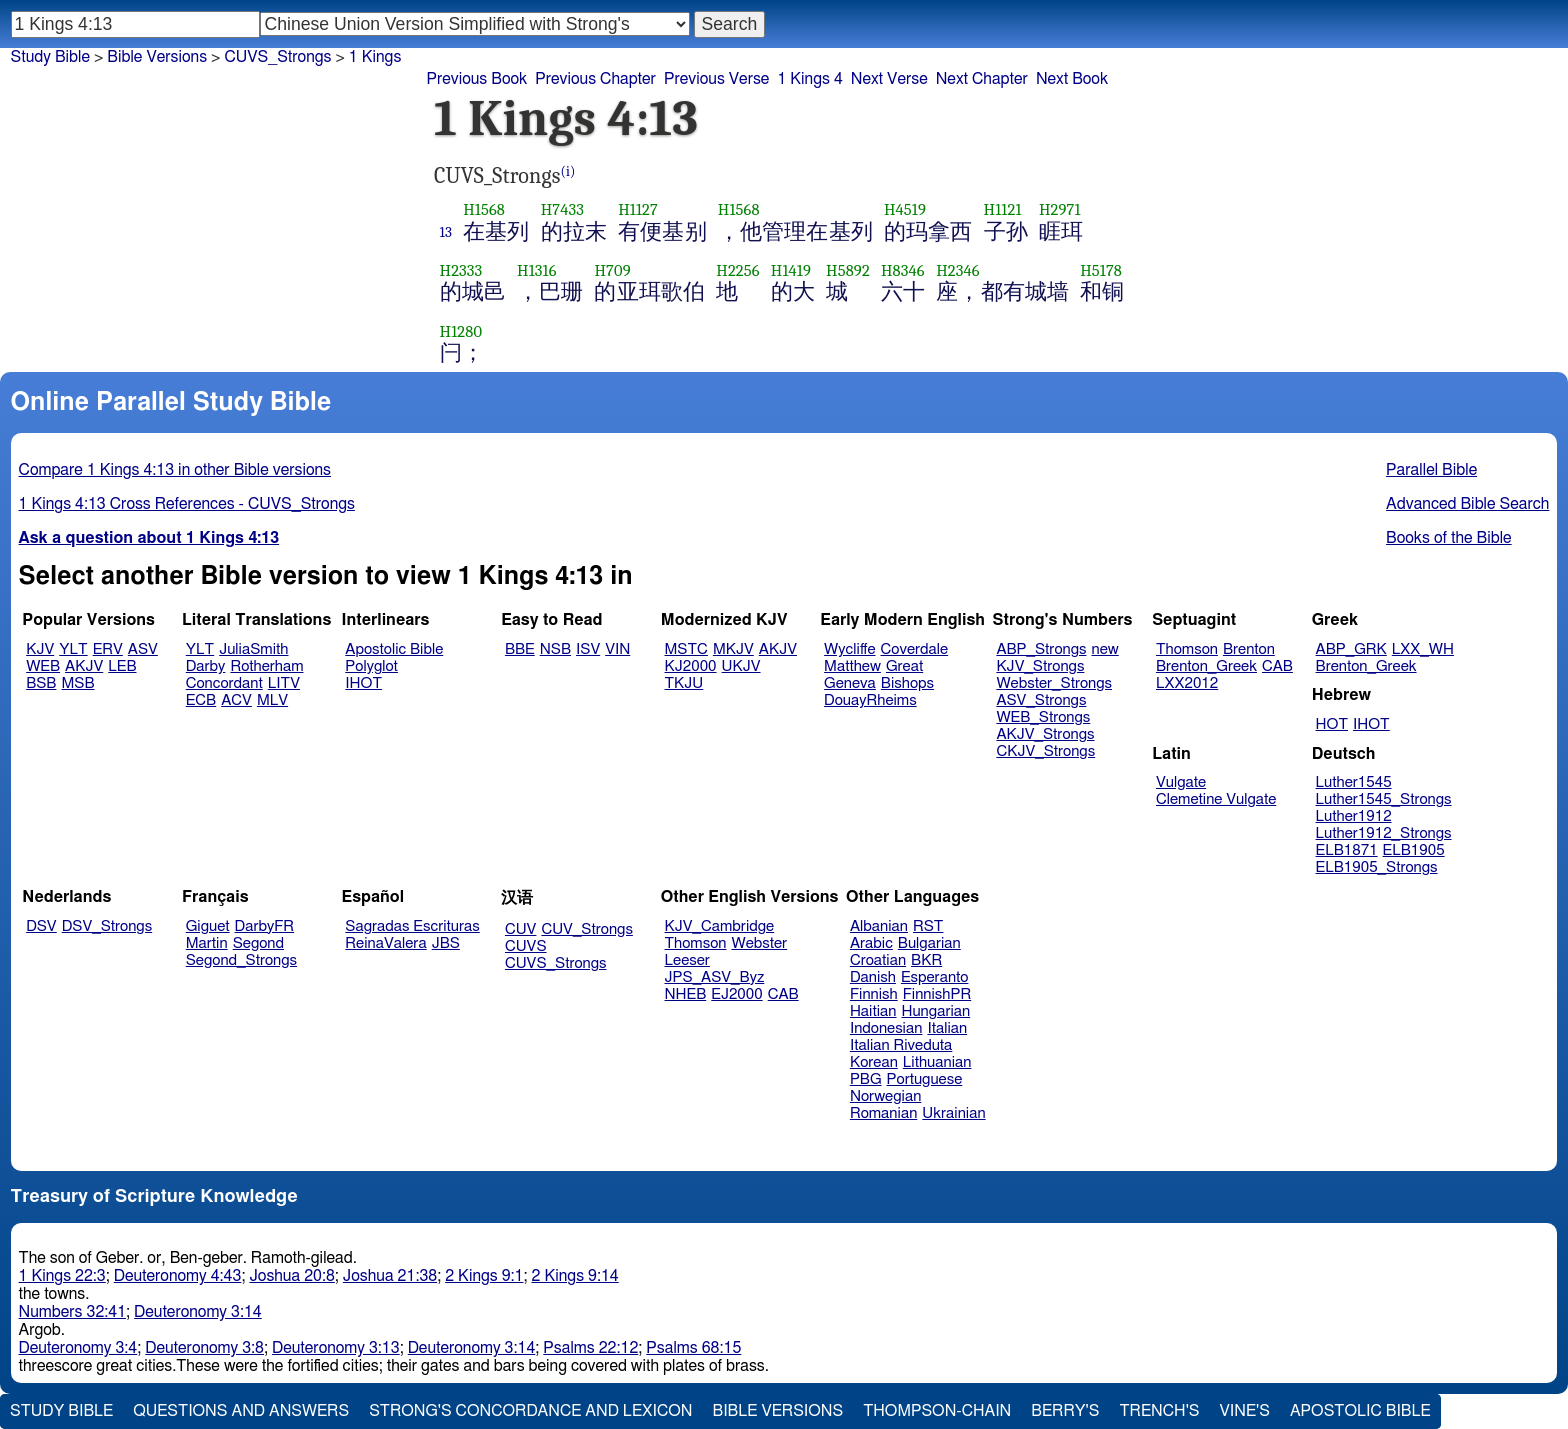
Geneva (850, 683)
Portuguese (925, 1079)
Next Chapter (982, 79)
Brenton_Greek (1206, 666)
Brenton (1249, 649)
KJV (40, 649)
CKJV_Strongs (1045, 751)
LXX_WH (1423, 649)
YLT (73, 649)
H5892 (848, 270)
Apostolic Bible (1360, 1411)
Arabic (871, 943)
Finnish (874, 994)
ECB (201, 700)
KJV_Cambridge (720, 926)
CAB (1277, 666)
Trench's (1159, 1411)
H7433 (562, 209)
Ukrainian (953, 1113)
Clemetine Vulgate (1216, 799)
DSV (41, 926)
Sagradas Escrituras (412, 926)
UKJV (741, 666)
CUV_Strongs (586, 929)
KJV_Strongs (1040, 666)
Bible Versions (157, 57)
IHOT (363, 683)
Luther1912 (1354, 816)
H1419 (791, 270)
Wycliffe (849, 649)
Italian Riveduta (901, 1045)
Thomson (1187, 649)
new (1105, 649)
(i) (568, 171)
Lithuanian (937, 1062)
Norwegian (885, 1096)
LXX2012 (1187, 683)
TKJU (684, 683)
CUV (521, 929)
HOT (1332, 724)
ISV (588, 649)
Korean (874, 1062)
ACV (236, 700)
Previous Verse (716, 79)
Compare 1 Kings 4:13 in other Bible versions (175, 470)
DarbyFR (265, 926)
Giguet (208, 926)
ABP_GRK (1351, 649)
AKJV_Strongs (1045, 734)
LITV (284, 683)
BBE (520, 649)
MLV (272, 700)
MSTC (686, 649)
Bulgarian (929, 943)
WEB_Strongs (1043, 717)
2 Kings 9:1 (484, 1276)
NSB (555, 649)
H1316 (537, 270)
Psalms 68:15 (693, 1348)
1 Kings (375, 57)
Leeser (687, 960)
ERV (108, 649)
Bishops (907, 683)
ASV (143, 649)
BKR (926, 960)
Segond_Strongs (241, 960)
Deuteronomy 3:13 (336, 1348)
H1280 (461, 331)
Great (904, 666)
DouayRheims (870, 700)
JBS (446, 943)
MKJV (733, 649)
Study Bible (50, 57)
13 (446, 232)
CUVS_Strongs (277, 57)
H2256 (737, 270)
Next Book (1072, 79)
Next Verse (889, 79)
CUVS (526, 946)
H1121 (1003, 209)
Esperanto (935, 977)
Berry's (1065, 1411)
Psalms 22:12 (590, 1348)
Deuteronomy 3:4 (78, 1348)
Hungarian (936, 1011)
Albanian (879, 926)
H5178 (1101, 270)
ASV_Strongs (1041, 700)
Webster (759, 943)
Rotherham (266, 666)
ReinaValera (385, 943)
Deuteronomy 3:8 (204, 1348)
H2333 (461, 270)
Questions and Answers (241, 1411)
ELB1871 (1347, 850)
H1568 (484, 209)
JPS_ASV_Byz (715, 977)
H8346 (903, 270)
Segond (258, 943)
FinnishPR (937, 994)
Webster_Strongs (1054, 683)
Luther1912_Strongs (1384, 833)
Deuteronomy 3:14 (198, 1312)
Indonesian (886, 1028)
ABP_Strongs (1041, 649)
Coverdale (915, 649)
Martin (207, 943)
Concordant (224, 683)
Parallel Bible (1431, 470)
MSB (77, 683)
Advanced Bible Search (1467, 504)
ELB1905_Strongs (1377, 867)
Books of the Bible (1449, 538)
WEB (43, 666)
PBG (866, 1079)
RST (928, 926)
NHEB (686, 994)
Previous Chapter (595, 79)
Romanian (883, 1113)
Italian (947, 1028)
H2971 (1060, 209)
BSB (41, 683)
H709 (612, 270)
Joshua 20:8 (291, 1276)
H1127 (638, 209)
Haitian (873, 1011)
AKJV (84, 666)
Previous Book (476, 79)
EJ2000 (736, 994)
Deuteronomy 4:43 (178, 1276)
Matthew (852, 666)
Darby (206, 666)
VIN (617, 649)
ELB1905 (1414, 850)
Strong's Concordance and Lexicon (530, 1411)
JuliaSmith (253, 649)
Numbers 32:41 (73, 1312)
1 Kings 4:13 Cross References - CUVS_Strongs (187, 504)
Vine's (1245, 1411)
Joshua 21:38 (390, 1276)
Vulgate (1181, 782)
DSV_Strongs (107, 926)
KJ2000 (691, 666)
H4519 (905, 209)
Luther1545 (1354, 782)
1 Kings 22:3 (62, 1276)
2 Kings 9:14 (575, 1276)
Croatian (878, 960)
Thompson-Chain (937, 1411)
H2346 (958, 270)
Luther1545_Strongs (1384, 799)
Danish (873, 977)
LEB (122, 666)
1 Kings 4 (809, 79)
